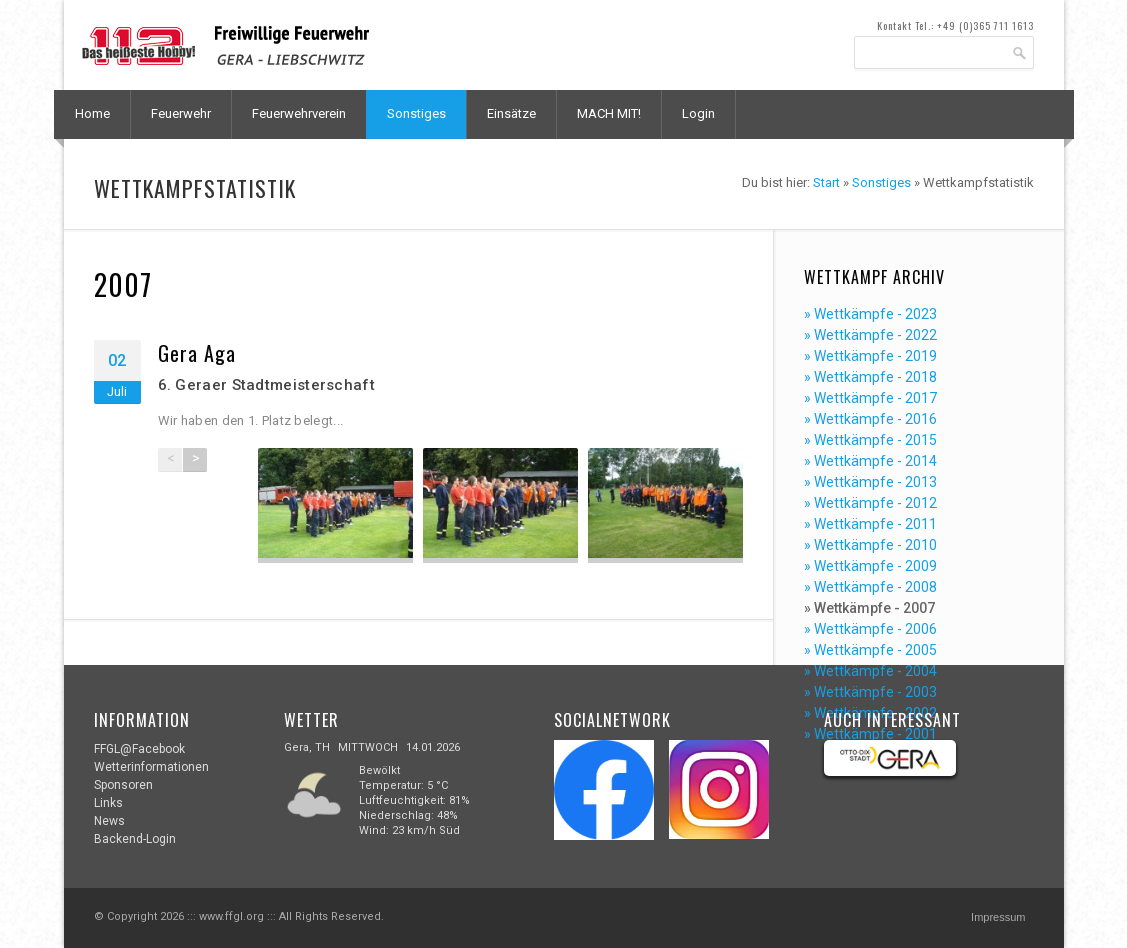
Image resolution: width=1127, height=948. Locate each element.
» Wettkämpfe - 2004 (870, 671)
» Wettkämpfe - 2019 (870, 356)
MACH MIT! (609, 113)
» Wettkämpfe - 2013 (870, 482)
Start (826, 182)
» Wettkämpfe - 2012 (870, 503)
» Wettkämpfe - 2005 (870, 650)
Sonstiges (416, 113)
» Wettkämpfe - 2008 (870, 587)
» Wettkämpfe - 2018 (870, 377)
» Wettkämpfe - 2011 (870, 524)
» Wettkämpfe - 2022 (870, 335)
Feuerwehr (181, 113)
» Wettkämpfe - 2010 (870, 545)
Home (92, 113)
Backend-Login (135, 839)
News (109, 821)
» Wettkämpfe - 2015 (870, 440)
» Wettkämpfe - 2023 (870, 314)
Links (108, 803)
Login (698, 113)
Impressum (998, 917)
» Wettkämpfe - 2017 (870, 398)
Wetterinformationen (151, 767)
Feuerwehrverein (299, 113)
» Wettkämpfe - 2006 (870, 629)
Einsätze (511, 113)
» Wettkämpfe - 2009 (870, 566)
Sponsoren (123, 785)
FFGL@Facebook (139, 749)
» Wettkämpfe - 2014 (870, 461)
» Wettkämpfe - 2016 (870, 419)
